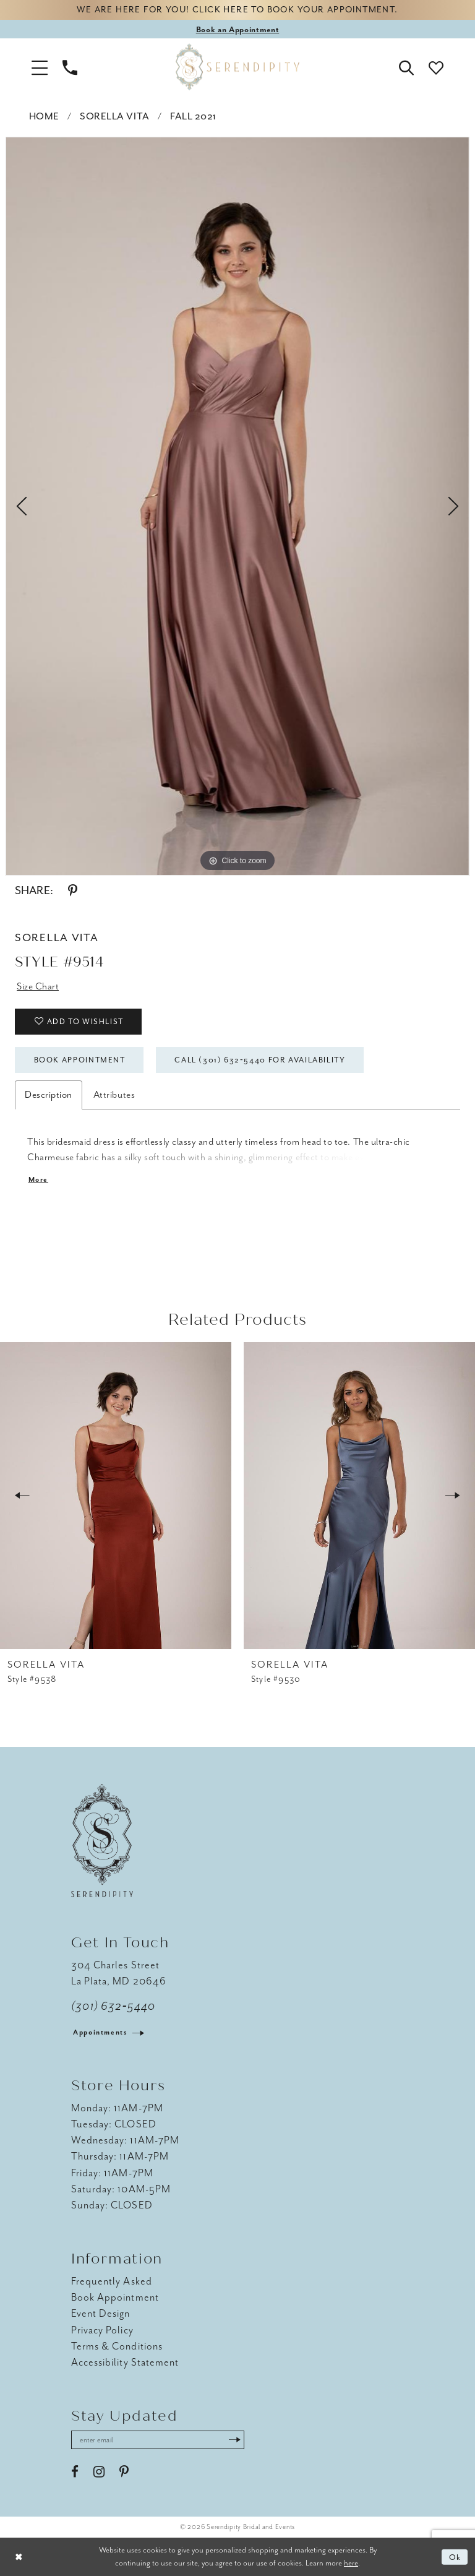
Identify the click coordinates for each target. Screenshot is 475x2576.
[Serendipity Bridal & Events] (237, 66)
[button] (39, 67)
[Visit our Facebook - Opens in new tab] (75, 2472)
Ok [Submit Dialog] (455, 2557)
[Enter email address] (157, 2440)
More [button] (38, 1179)
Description (48, 1094)
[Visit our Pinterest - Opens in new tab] (124, 2472)
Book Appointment (80, 1060)
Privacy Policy (102, 2330)
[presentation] (115, 1496)
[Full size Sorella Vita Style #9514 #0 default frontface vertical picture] (237, 506)
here (351, 2562)
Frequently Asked (111, 2281)
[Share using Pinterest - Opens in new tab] (72, 891)
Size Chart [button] (38, 986)
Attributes (114, 1094)
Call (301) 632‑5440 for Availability (259, 1060)
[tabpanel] (237, 506)
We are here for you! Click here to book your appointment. (237, 10)
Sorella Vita (114, 116)
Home (44, 116)
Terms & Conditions (117, 2346)
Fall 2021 (193, 116)
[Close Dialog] (18, 2557)
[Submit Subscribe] (234, 2440)
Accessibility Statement (125, 2362)
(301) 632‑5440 (113, 2006)
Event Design (101, 2313)
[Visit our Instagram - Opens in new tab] (99, 2472)
